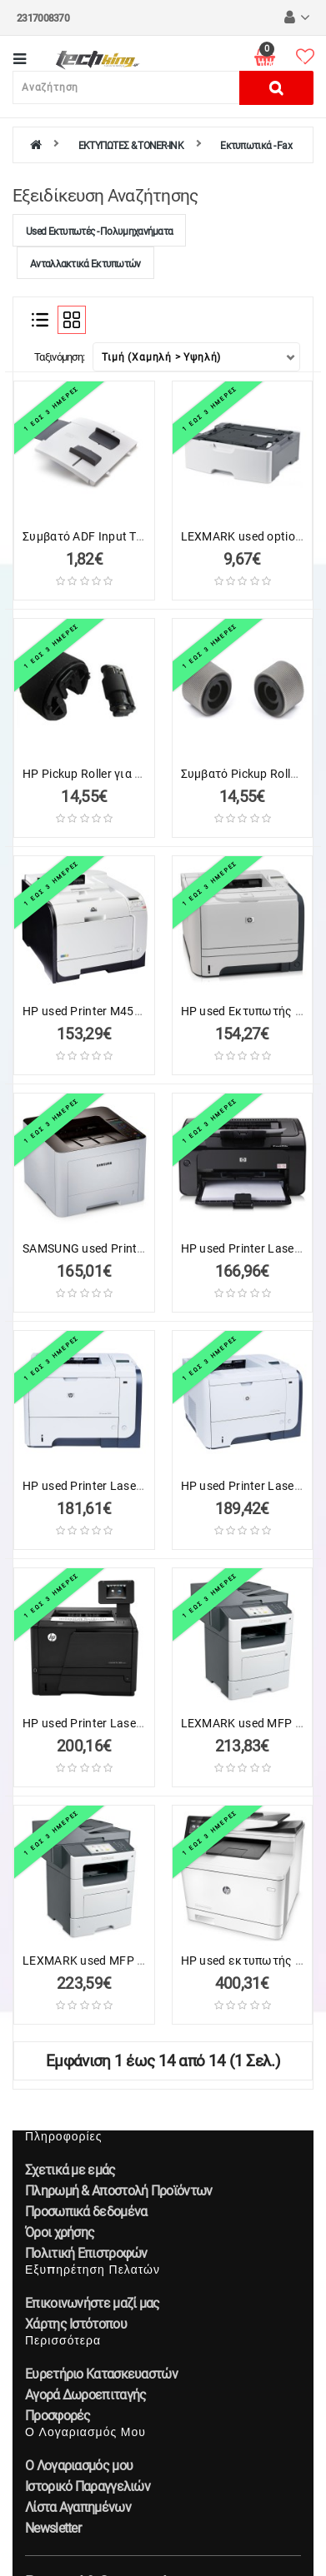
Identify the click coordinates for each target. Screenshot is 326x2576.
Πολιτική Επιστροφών (86, 2253)
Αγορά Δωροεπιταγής (85, 2395)
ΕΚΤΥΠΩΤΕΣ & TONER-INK (130, 146)
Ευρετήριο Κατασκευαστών (101, 2374)
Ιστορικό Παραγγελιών (87, 2486)
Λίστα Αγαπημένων (78, 2507)
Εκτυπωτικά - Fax (256, 146)
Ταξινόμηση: (59, 357)
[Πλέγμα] (72, 320)
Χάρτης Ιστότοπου (76, 2324)
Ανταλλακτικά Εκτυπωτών (85, 264)
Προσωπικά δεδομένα (86, 2212)
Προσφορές (58, 2416)
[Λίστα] (40, 320)
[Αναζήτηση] (126, 87)
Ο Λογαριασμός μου (79, 2466)
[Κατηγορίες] (19, 60)
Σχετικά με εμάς (70, 2170)
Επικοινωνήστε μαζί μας (92, 2303)
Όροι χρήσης (59, 2232)
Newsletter (53, 2528)
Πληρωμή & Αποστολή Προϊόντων (118, 2191)
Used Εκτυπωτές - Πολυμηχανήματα (99, 231)
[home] (35, 146)
